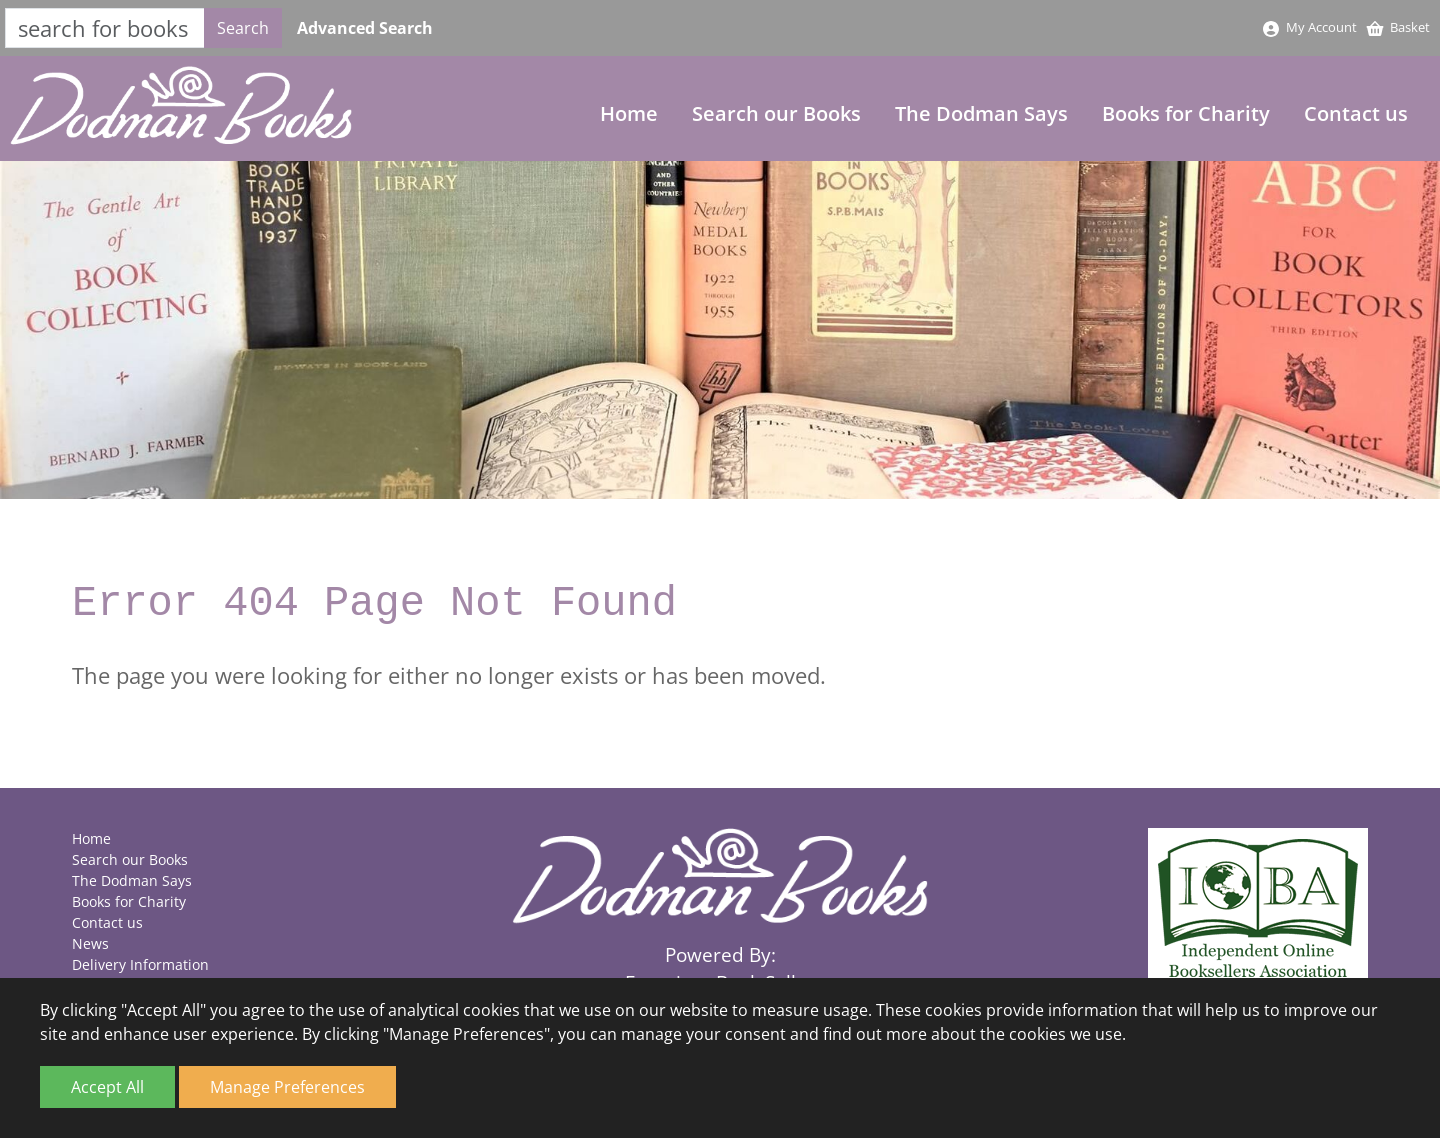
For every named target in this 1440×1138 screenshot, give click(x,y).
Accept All (107, 1087)
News (90, 943)
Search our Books (776, 113)
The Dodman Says (981, 113)
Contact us (1356, 113)
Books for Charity (1186, 113)
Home (629, 113)
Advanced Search (365, 28)
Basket (1397, 27)
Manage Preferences (287, 1087)
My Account (1309, 27)
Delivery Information (140, 964)
